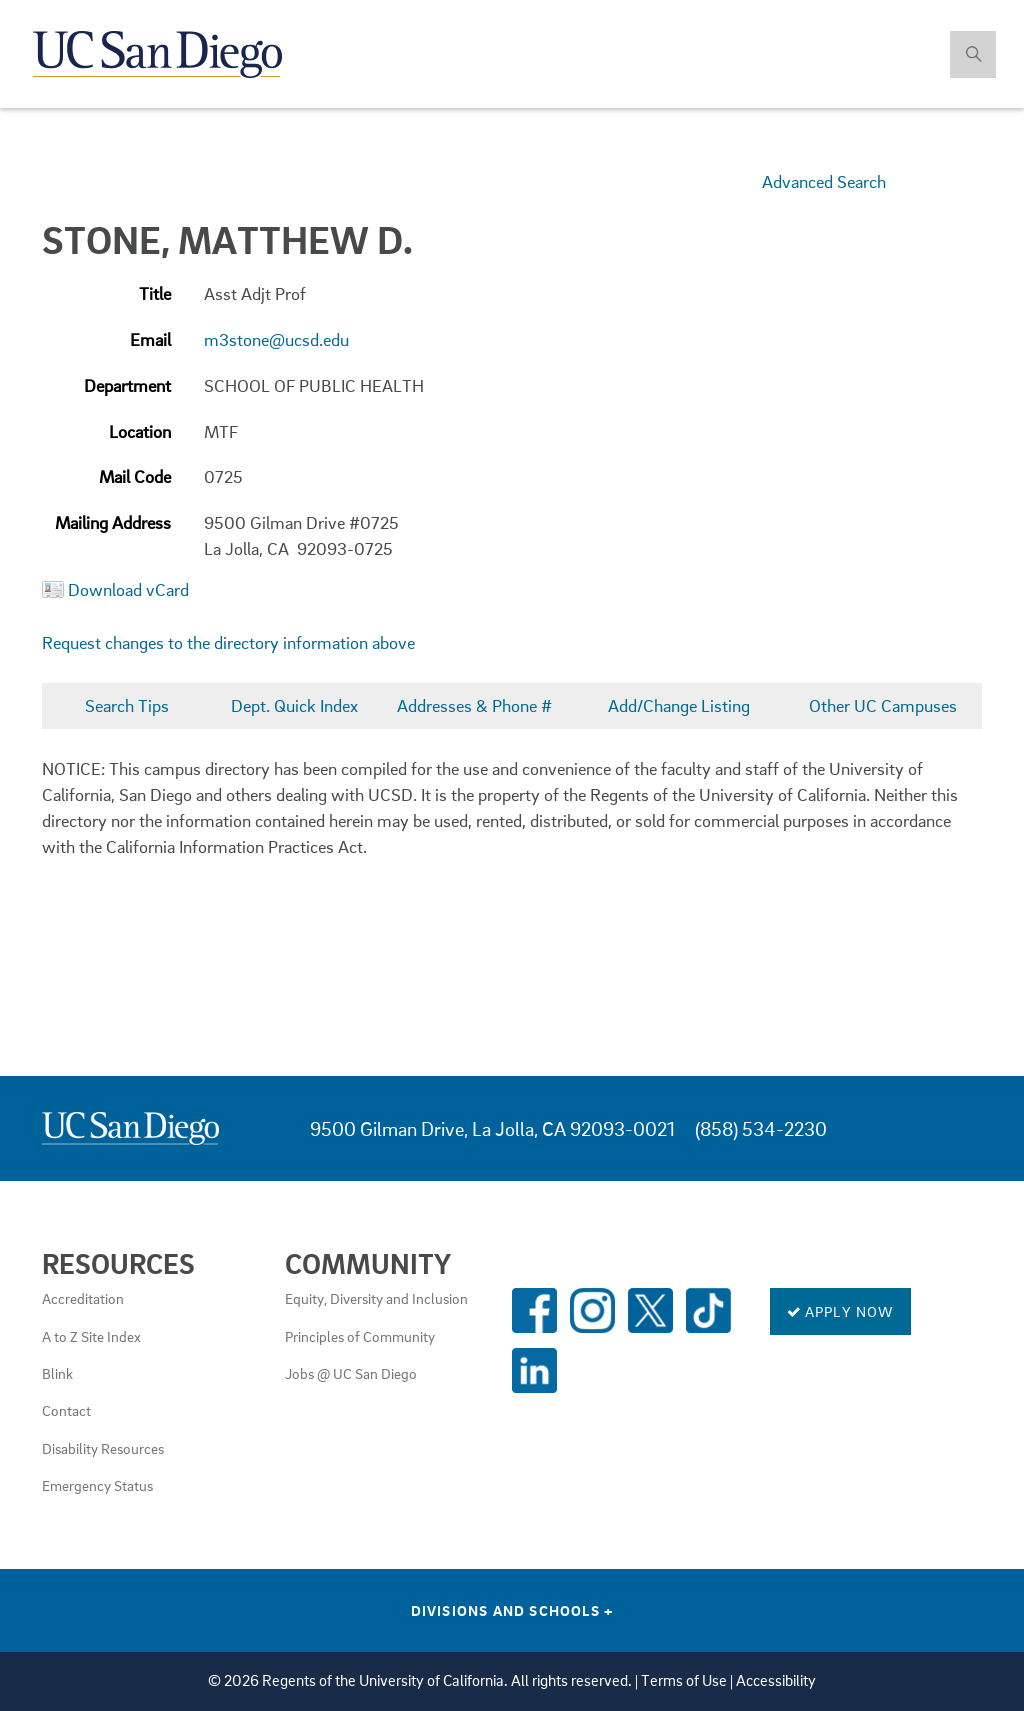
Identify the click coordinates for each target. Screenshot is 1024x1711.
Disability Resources (103, 1448)
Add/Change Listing (679, 705)
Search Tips (127, 705)
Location (140, 431)
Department (127, 385)
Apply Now (840, 1311)
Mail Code (135, 476)
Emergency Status (97, 1485)
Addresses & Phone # (474, 705)
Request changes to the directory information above (228, 642)
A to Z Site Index (91, 1336)
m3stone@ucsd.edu (276, 339)
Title (155, 293)
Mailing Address (113, 522)
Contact (66, 1410)
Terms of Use (684, 1680)
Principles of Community (360, 1336)
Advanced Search (824, 181)
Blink (57, 1373)
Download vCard (128, 589)
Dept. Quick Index (294, 705)
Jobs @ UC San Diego (351, 1373)
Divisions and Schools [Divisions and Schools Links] (512, 1610)
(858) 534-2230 (761, 1128)
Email (150, 339)
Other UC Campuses (883, 705)
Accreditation (83, 1298)
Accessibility (776, 1680)
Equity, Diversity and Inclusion (376, 1298)
